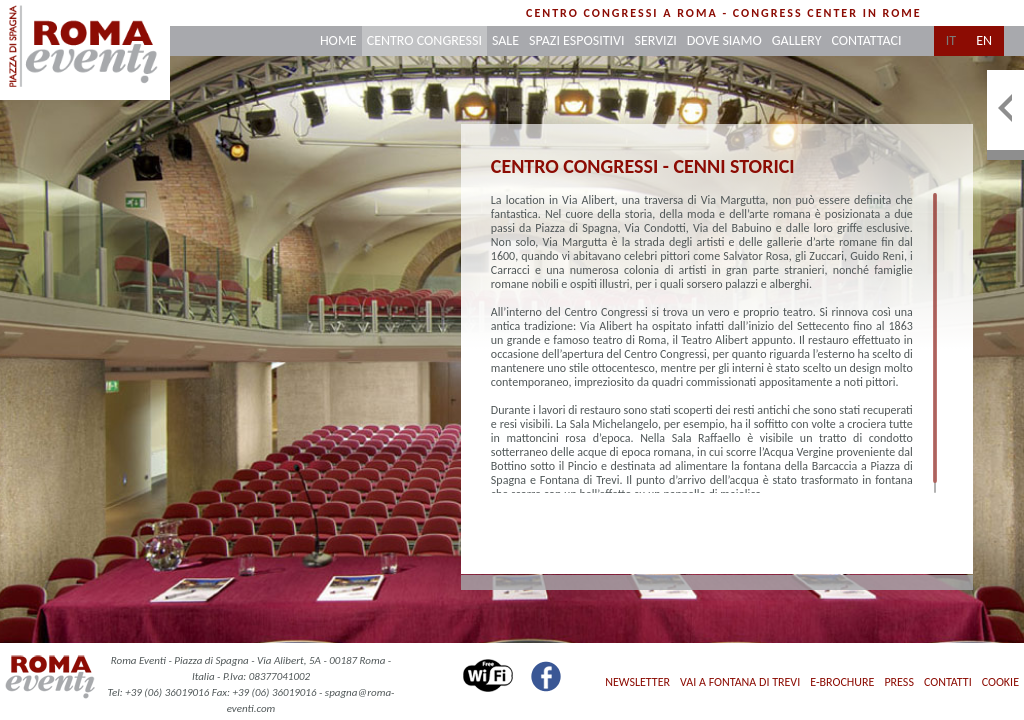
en (984, 40)
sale (505, 40)
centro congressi (424, 40)
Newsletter (637, 682)
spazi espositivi (576, 40)
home (338, 40)
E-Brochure (842, 682)
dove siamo (724, 40)
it (951, 40)
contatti (948, 682)
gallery (797, 40)
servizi (656, 40)
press (898, 682)
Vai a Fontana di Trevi (740, 682)
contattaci (866, 40)
